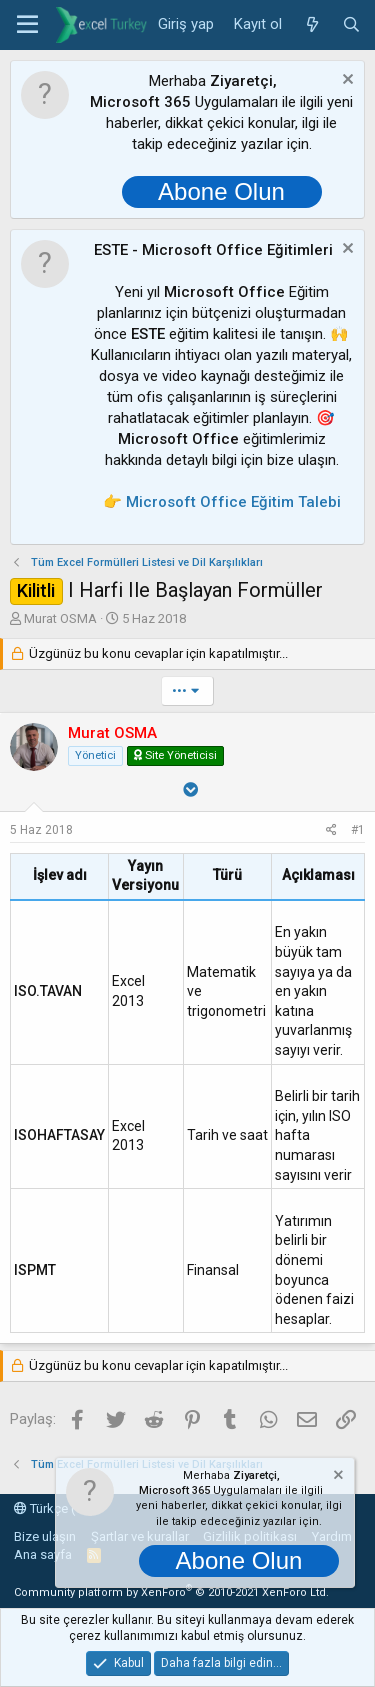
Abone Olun (221, 191)
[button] (27, 25)
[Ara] (351, 25)
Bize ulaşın (45, 1536)
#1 (358, 830)
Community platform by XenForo (171, 1592)
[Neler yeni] (311, 25)
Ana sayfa (43, 1554)
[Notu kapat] (345, 81)
